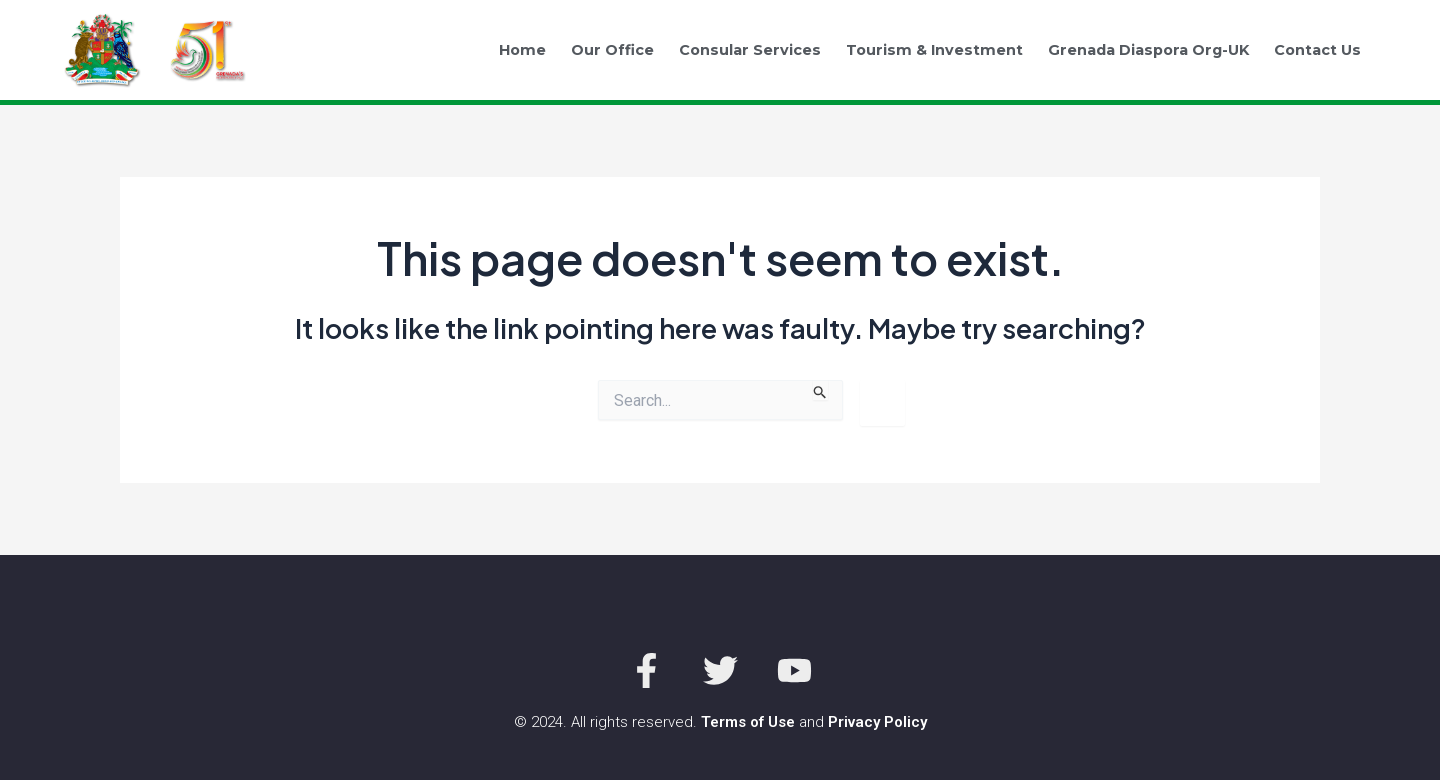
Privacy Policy (877, 722)
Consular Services (750, 50)
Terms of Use (748, 722)
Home (522, 50)
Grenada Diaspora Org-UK (1148, 50)
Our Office (612, 50)
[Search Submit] (820, 390)
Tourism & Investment (934, 50)
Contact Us (1317, 50)
